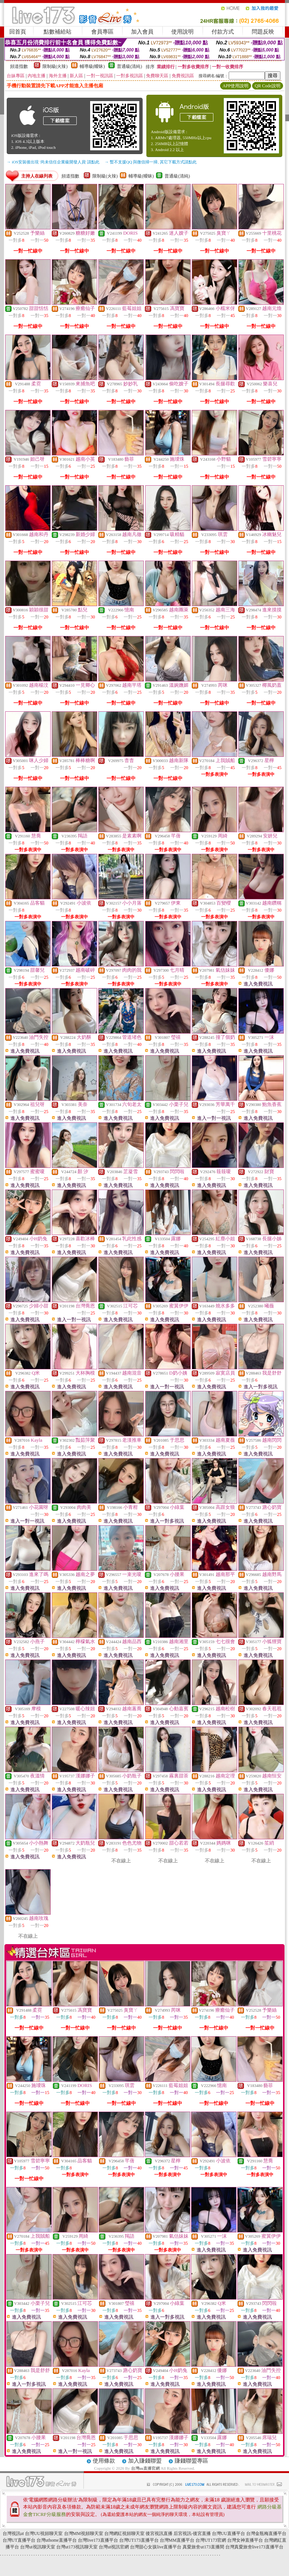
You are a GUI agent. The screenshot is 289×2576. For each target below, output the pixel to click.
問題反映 (263, 32)
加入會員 (142, 32)
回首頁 (17, 32)
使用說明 (182, 32)
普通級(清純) (129, 66)
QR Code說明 (267, 85)
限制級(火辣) (55, 66)
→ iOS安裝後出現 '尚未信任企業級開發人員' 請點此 (53, 162)
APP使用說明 (235, 85)
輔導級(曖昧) (92, 66)
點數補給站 (58, 32)
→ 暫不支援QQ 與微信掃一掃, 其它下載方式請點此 (151, 162)
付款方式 (223, 32)
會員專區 (102, 32)
